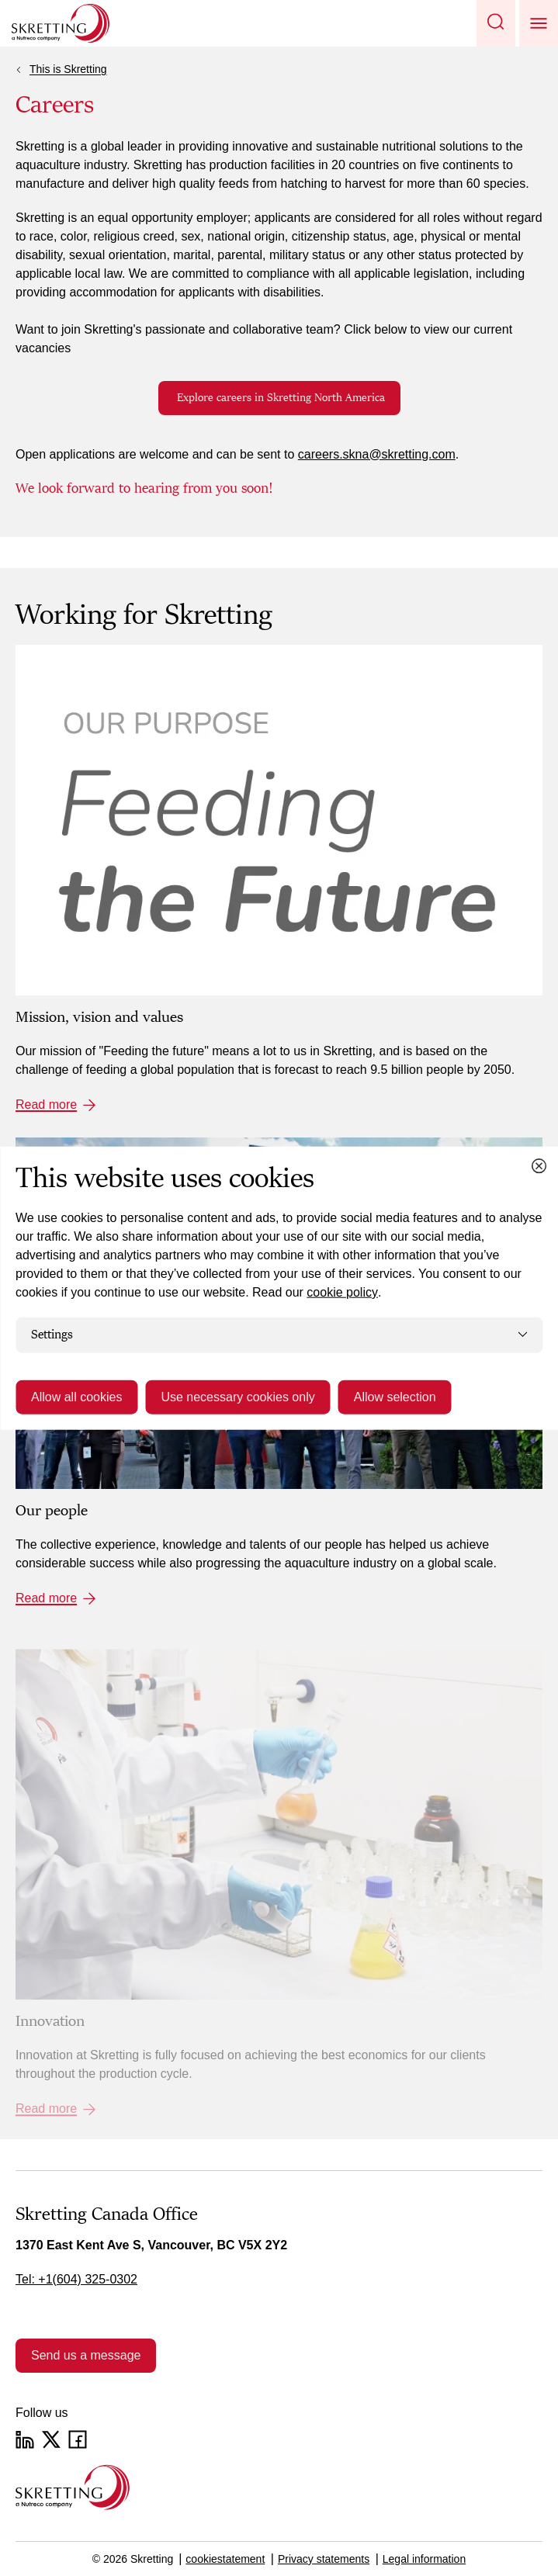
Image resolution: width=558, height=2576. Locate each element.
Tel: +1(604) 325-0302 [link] (76, 2279)
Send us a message (85, 2355)
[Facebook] (77, 2439)
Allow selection (395, 1396)
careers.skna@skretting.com (377, 454)
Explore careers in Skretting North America (279, 398)
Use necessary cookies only (237, 1396)
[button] (496, 23)
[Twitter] (51, 2439)
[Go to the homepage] (73, 2487)
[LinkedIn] (25, 2439)
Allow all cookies (76, 1396)
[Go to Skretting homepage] (60, 23)
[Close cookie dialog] (538, 1166)
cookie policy (342, 1292)
